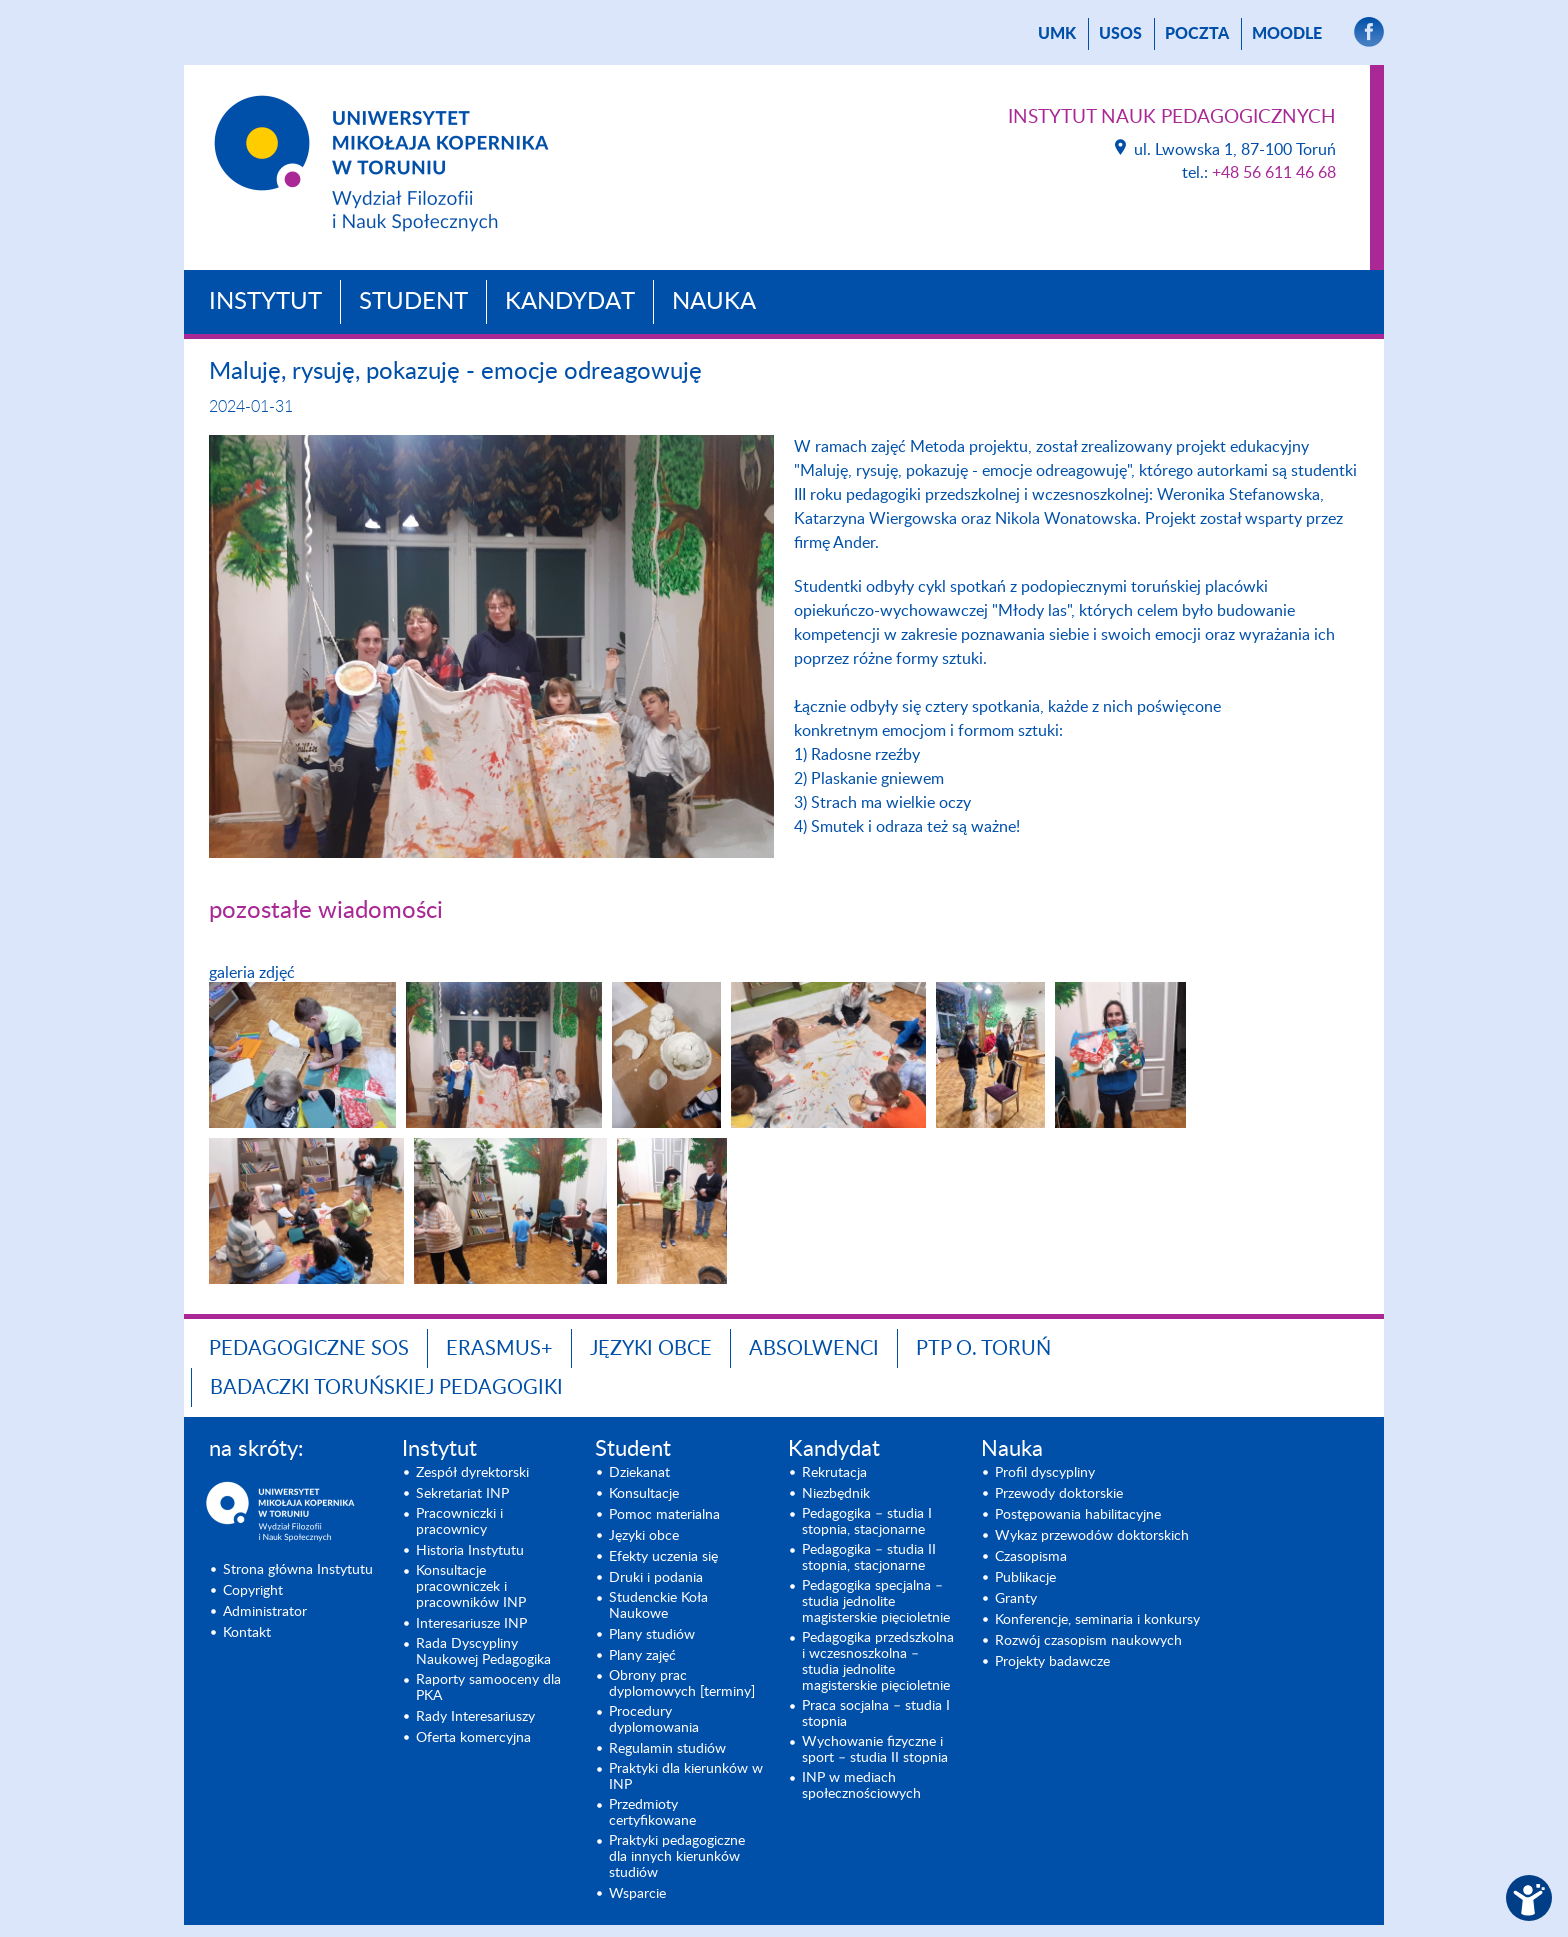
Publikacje (1025, 1578)
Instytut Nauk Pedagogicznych (1172, 117)
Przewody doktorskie (1059, 1494)
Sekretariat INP (462, 1494)
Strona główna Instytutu (298, 1570)
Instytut (265, 302)
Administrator (265, 1612)
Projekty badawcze (1052, 1662)
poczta (1197, 34)
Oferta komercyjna (473, 1738)
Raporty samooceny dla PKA (488, 1688)
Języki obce (651, 1349)
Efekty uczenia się (663, 1557)
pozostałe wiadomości (326, 911)
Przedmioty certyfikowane (652, 1813)
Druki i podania (656, 1578)
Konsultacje (644, 1494)
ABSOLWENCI (814, 1349)
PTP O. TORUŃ (983, 1349)
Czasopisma (1031, 1557)
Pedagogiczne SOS (309, 1349)
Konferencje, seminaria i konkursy (1097, 1620)
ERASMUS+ (499, 1349)
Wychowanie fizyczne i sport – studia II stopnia (875, 1750)
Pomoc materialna (664, 1515)
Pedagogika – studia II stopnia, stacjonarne (869, 1558)
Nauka (714, 302)
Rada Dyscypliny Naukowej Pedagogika (483, 1652)
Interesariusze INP (471, 1624)
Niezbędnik (836, 1494)
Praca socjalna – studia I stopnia (876, 1714)
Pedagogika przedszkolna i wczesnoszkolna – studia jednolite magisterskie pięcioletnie (878, 1662)
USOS (1120, 34)
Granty (1016, 1599)
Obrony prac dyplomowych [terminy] (682, 1684)
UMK (1057, 34)
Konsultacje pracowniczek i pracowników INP (471, 1587)
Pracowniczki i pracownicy (459, 1522)
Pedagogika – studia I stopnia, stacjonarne (867, 1522)
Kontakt (247, 1633)
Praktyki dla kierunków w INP (686, 1777)
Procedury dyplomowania (654, 1720)
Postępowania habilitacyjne (1078, 1515)
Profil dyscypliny (1045, 1473)
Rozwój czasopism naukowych (1088, 1641)
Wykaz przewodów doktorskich (1092, 1536)
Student (413, 302)
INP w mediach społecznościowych (861, 1786)
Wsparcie (637, 1894)
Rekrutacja (834, 1473)
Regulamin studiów (667, 1749)
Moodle (1287, 34)
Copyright (253, 1591)
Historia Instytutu (470, 1551)
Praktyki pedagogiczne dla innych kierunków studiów (677, 1857)
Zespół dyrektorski (472, 1473)
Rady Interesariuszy (475, 1717)
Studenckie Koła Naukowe (658, 1606)
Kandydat (570, 302)
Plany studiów (652, 1635)
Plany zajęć (642, 1656)
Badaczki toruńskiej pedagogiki (386, 1388)
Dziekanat (639, 1473)
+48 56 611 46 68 (1274, 173)
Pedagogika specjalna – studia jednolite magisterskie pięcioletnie (876, 1602)
